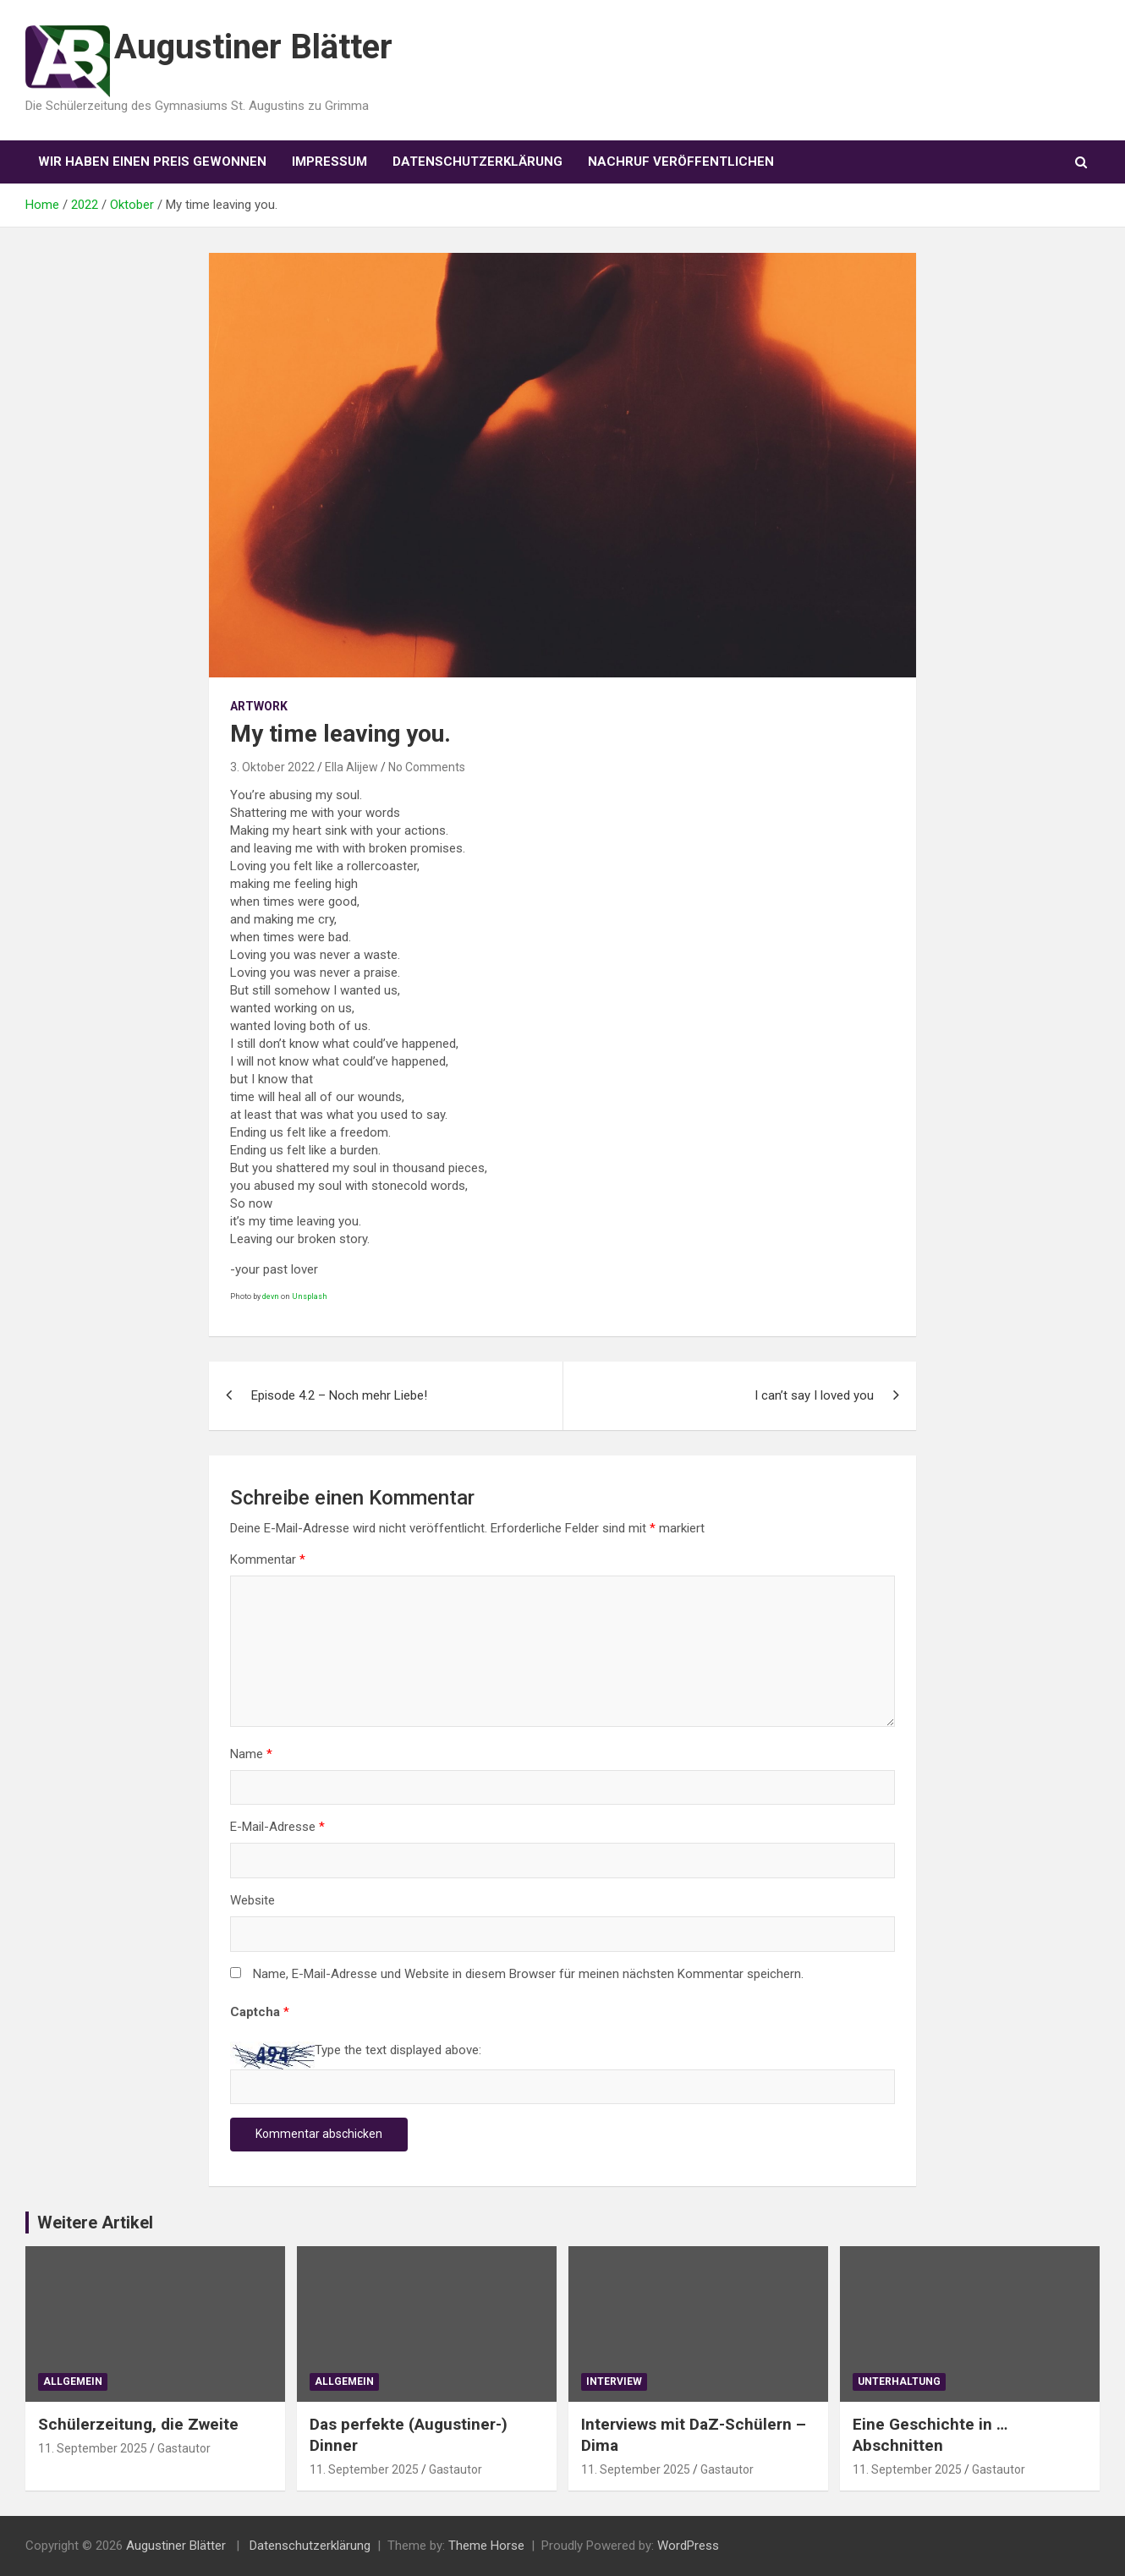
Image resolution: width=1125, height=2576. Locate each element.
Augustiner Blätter (253, 47)
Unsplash (309, 1296)
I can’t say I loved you (814, 1395)
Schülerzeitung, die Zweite (138, 2424)
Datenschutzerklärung (477, 161)
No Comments (426, 767)
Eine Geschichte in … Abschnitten (930, 2434)
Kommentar (267, 1559)
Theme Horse (486, 2545)
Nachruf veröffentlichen (681, 161)
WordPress (688, 2545)
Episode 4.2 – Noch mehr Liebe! (339, 1395)
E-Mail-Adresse (277, 1826)
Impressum (329, 161)
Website (252, 1900)
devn (270, 1296)
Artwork (259, 706)
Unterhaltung (899, 2381)
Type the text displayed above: (398, 2050)
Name (251, 1754)
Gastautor (184, 2448)
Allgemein (72, 2381)
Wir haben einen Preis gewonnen (152, 161)
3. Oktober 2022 (272, 767)
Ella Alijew (351, 767)
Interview (614, 2381)
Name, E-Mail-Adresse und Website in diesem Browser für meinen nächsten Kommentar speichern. (528, 1973)
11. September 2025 (92, 2448)
